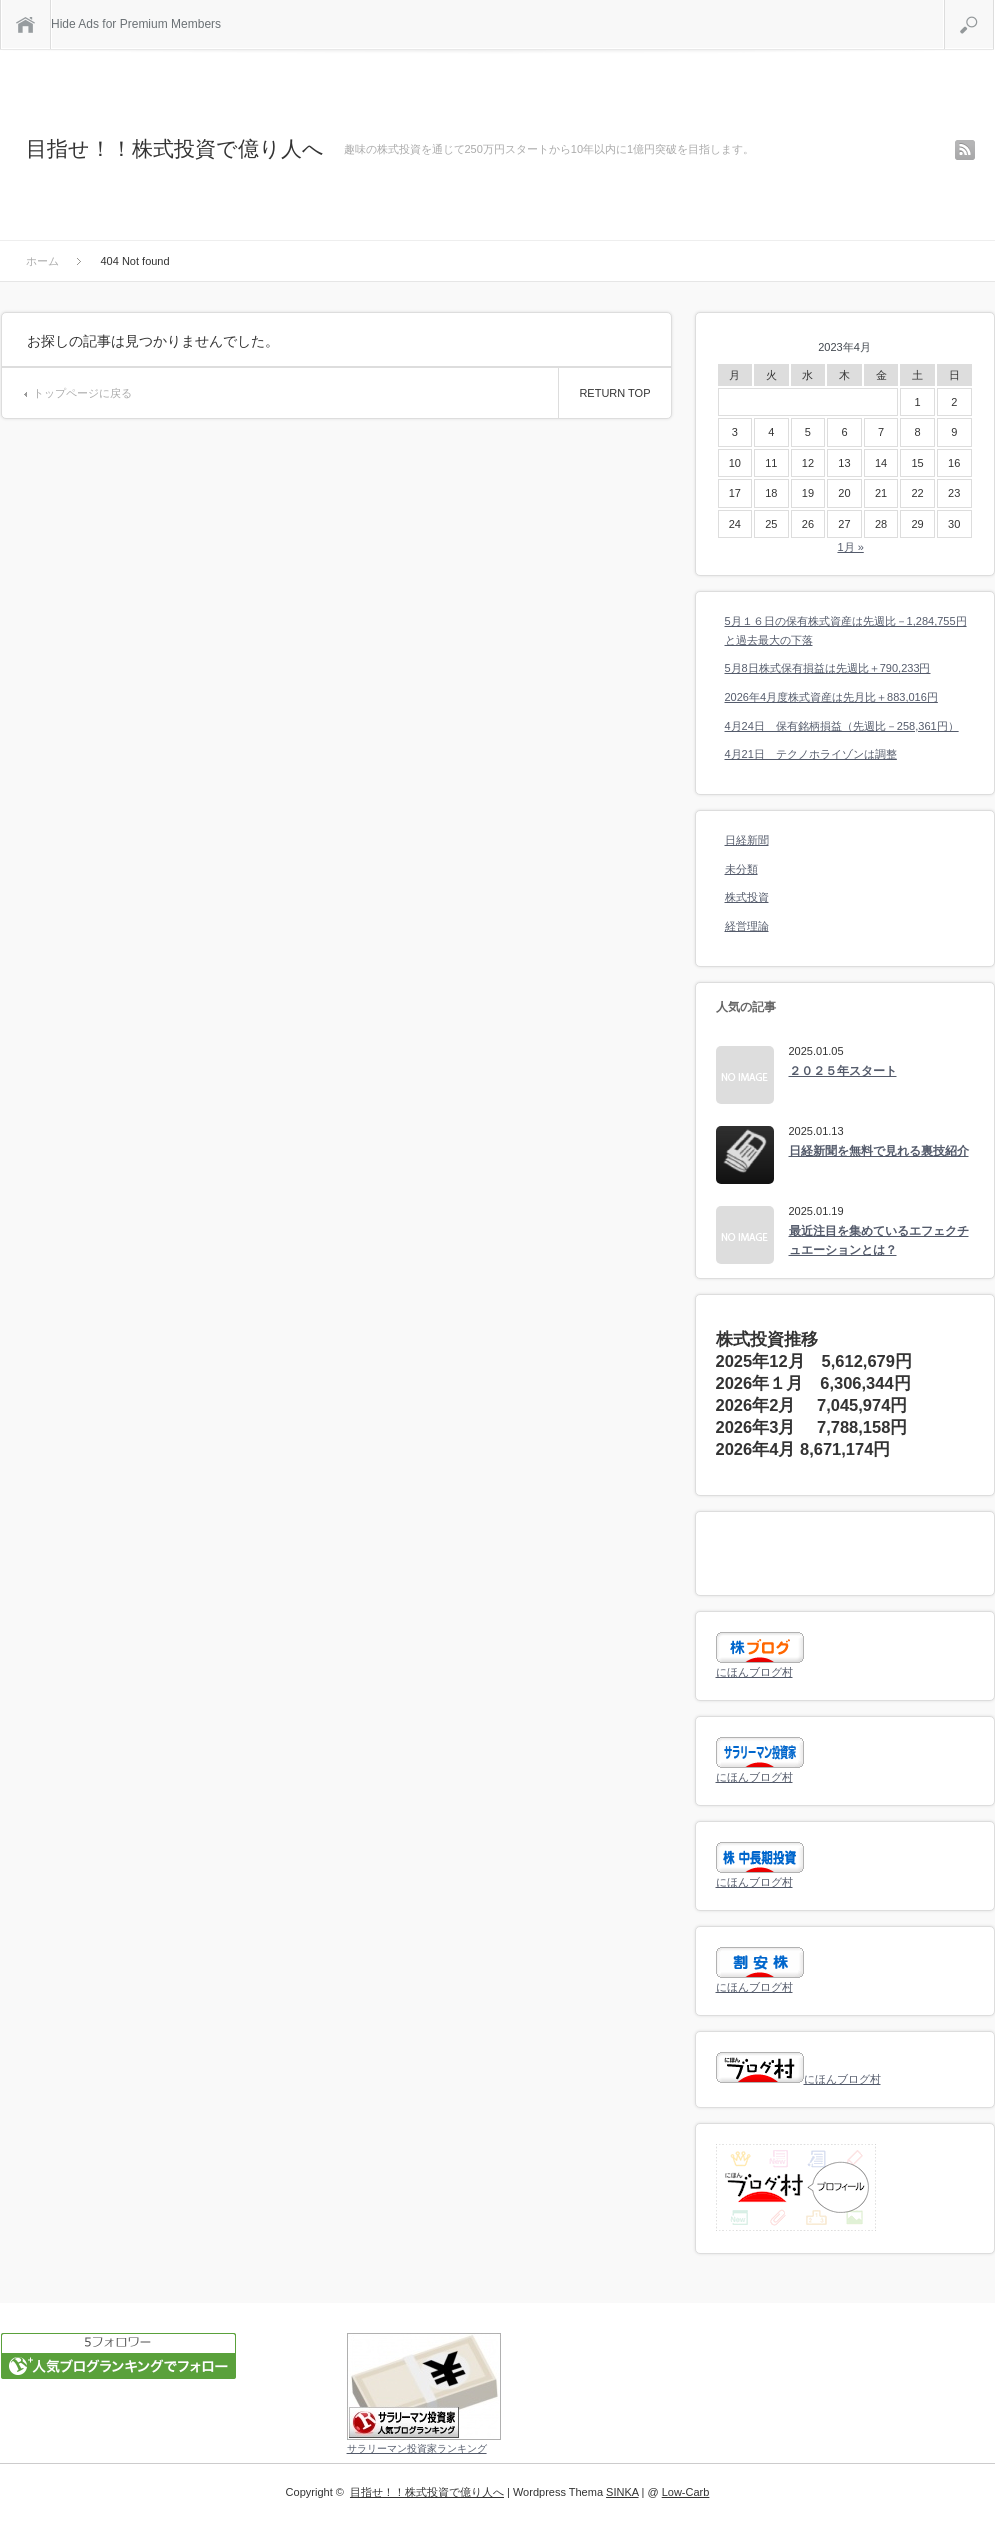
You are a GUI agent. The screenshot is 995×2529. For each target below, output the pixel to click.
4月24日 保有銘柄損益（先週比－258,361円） (842, 726)
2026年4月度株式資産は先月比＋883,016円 (831, 697)
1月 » (850, 547)
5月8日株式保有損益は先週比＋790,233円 (828, 668)
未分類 (741, 869)
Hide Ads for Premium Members (136, 24)
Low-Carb (686, 2492)
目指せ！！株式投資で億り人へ (175, 148)
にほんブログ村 (754, 1672)
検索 (993, 8)
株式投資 (747, 897)
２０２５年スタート (843, 1071)
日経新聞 (747, 840)
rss (965, 150)
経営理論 (747, 926)
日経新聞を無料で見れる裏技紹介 (879, 1151)
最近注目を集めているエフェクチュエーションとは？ (879, 1240)
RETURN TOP (614, 393)
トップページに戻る (82, 393)
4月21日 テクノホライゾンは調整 (811, 754)
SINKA (622, 2492)
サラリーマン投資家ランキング (417, 2448)
